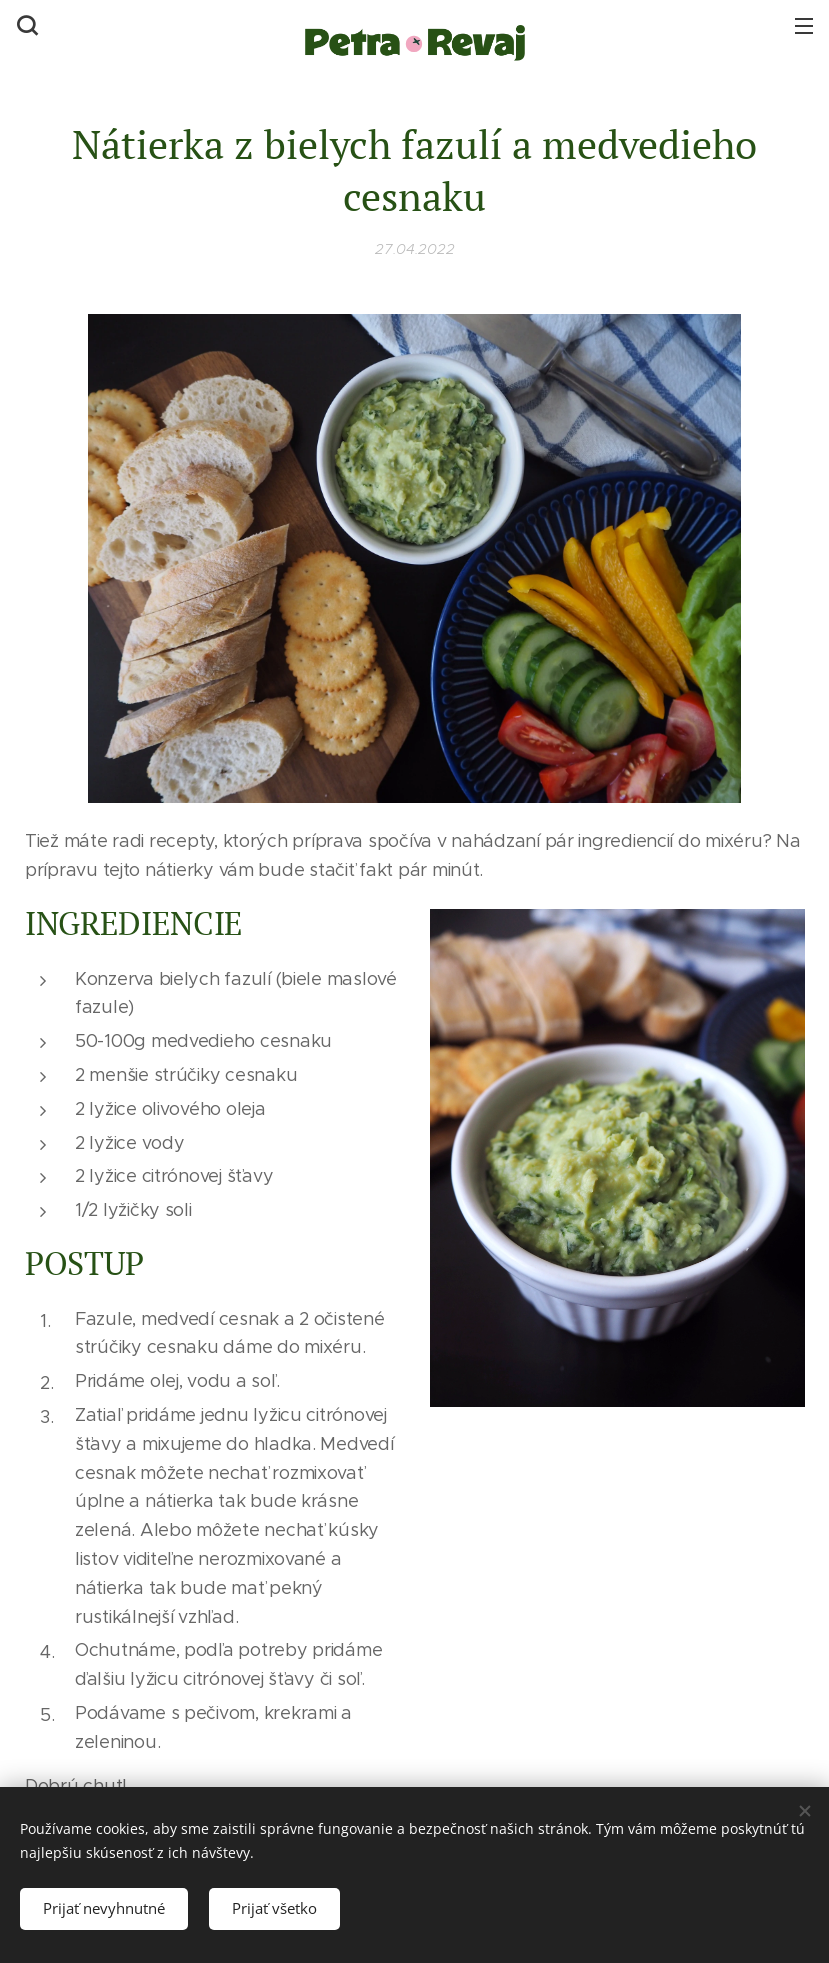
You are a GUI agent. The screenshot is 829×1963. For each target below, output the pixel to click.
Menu (804, 26)
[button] (25, 25)
